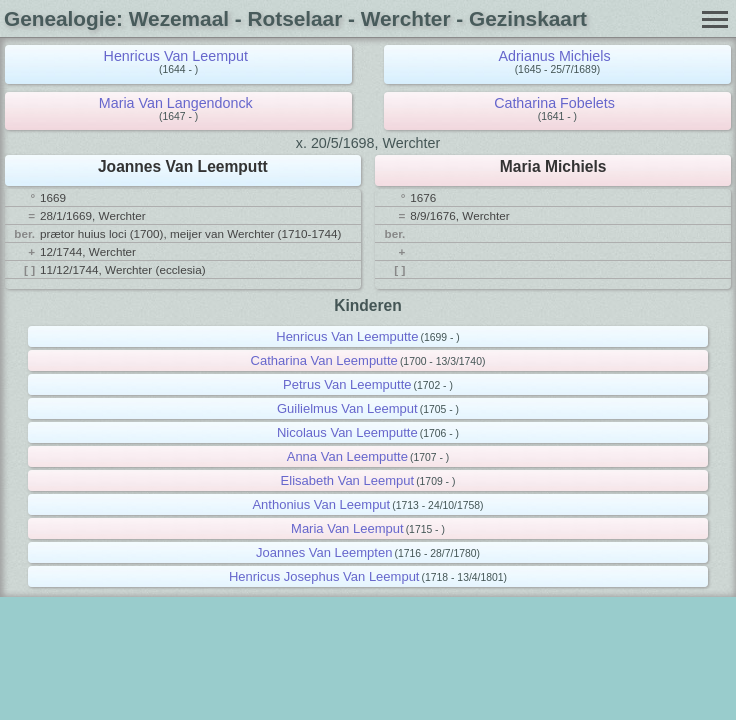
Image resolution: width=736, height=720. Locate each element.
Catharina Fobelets (554, 103)
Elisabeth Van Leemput (347, 480)
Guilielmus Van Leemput (347, 408)
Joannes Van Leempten (324, 552)
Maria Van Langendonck (176, 103)
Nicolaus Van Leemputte (347, 432)
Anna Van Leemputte (347, 456)
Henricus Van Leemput (176, 56)
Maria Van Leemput (347, 528)
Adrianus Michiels (555, 56)
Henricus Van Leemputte (347, 336)
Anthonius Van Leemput (321, 504)
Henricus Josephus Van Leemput (324, 576)
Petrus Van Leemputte (347, 384)
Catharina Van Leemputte (324, 360)
